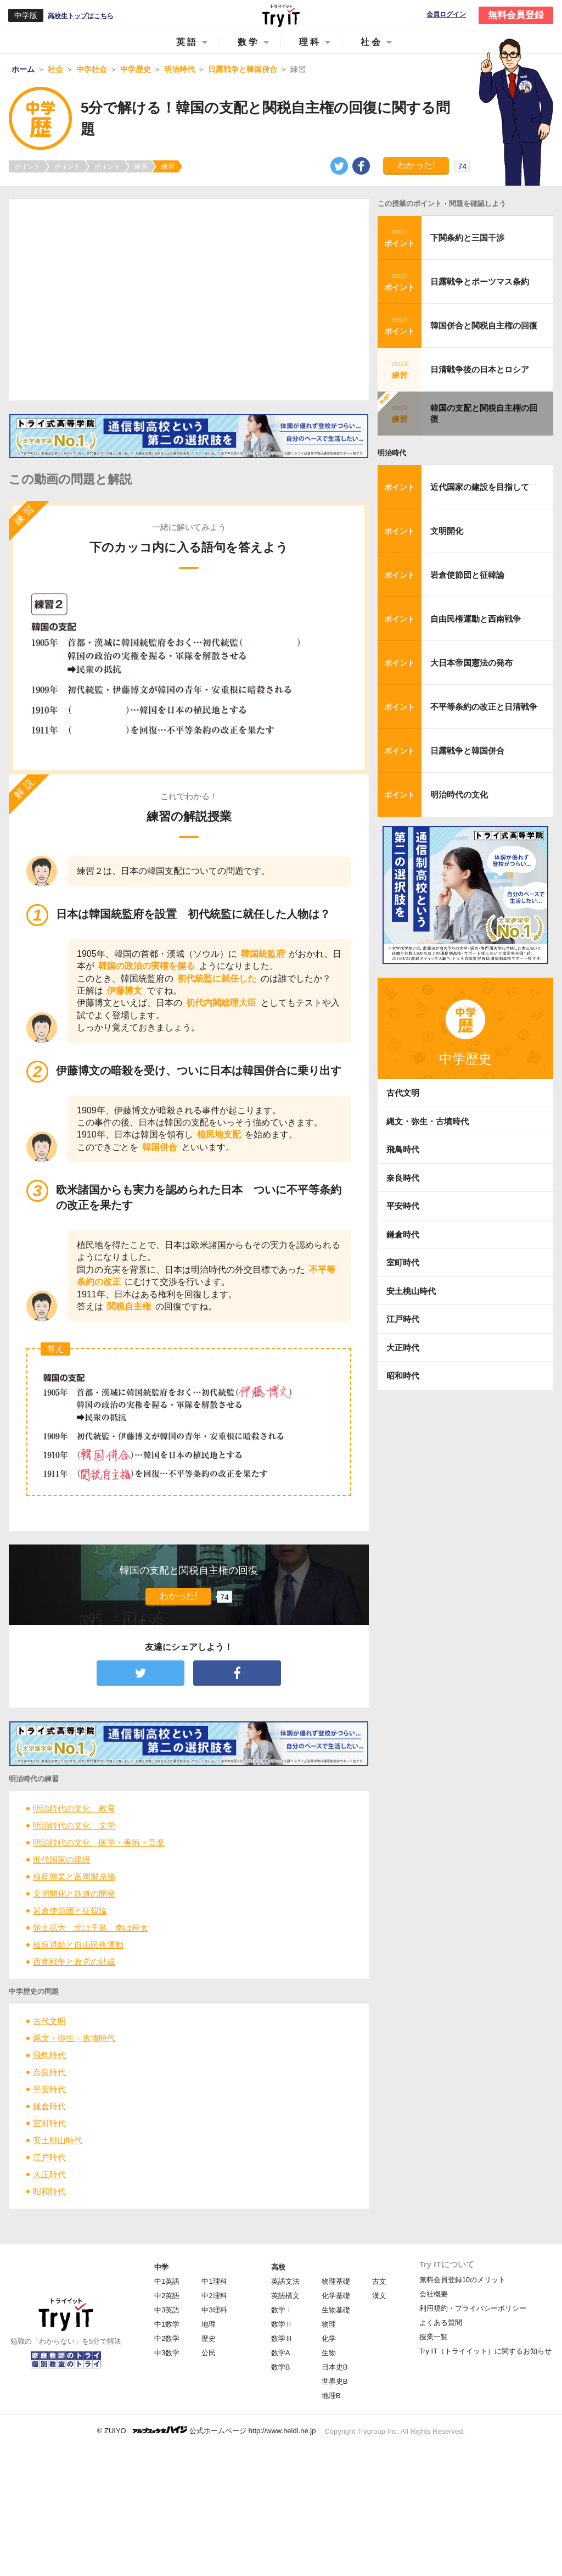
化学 (329, 2338)
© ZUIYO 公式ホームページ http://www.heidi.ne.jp (206, 2430)
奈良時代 (49, 2072)
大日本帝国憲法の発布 (471, 662)
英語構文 (285, 2295)
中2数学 (166, 2338)
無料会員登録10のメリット (462, 2280)
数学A (280, 2353)
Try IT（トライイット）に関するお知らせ (485, 2351)
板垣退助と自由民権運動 (78, 1944)
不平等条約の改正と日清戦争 (483, 706)
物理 (329, 2324)
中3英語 (166, 2310)
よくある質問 (440, 2322)
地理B (331, 2395)
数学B (280, 2367)
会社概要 (433, 2294)
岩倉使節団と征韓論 (70, 1910)
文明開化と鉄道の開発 (74, 1893)
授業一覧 (433, 2337)
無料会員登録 (516, 15)
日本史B (335, 2367)
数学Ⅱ (282, 2324)
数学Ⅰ (282, 2310)
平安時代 (49, 2089)
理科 (310, 42)
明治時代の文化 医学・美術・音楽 (99, 1842)
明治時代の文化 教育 (74, 1808)
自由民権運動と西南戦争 (475, 618)
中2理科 (214, 2295)
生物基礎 (336, 2310)
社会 (372, 42)
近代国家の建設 (62, 1859)
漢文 (379, 2295)
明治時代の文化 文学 (74, 1825)
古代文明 (49, 2021)
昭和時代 (49, 2191)
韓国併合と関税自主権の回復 (483, 325)
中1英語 (166, 2281)
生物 (329, 2353)
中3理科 (214, 2310)
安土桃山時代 (57, 2140)
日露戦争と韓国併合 (467, 750)
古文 (379, 2281)
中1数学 (166, 2324)
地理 (208, 2324)
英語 (187, 42)
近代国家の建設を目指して (479, 487)
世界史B (335, 2381)
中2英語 (166, 2295)
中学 (161, 2267)
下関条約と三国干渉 (467, 237)
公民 (208, 2353)
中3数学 (166, 2353)
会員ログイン (446, 14)
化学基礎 (336, 2295)
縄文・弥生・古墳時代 (74, 2038)
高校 (278, 2267)
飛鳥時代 (49, 2055)
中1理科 (214, 2281)
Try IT (281, 15)
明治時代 (392, 453)
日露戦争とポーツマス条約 (479, 281)
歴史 (208, 2338)
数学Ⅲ (282, 2338)
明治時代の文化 (459, 794)
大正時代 (49, 2174)
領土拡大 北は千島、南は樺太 (90, 1927)
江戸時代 (49, 2157)
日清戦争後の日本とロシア (479, 369)
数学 (249, 42)
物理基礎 (336, 2281)
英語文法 (285, 2281)
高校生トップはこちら (81, 16)
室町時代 (49, 2123)
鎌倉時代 (49, 2106)
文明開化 (446, 531)
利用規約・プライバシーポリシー (472, 2308)
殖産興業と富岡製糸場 (74, 1876)
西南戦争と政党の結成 (74, 1961)
